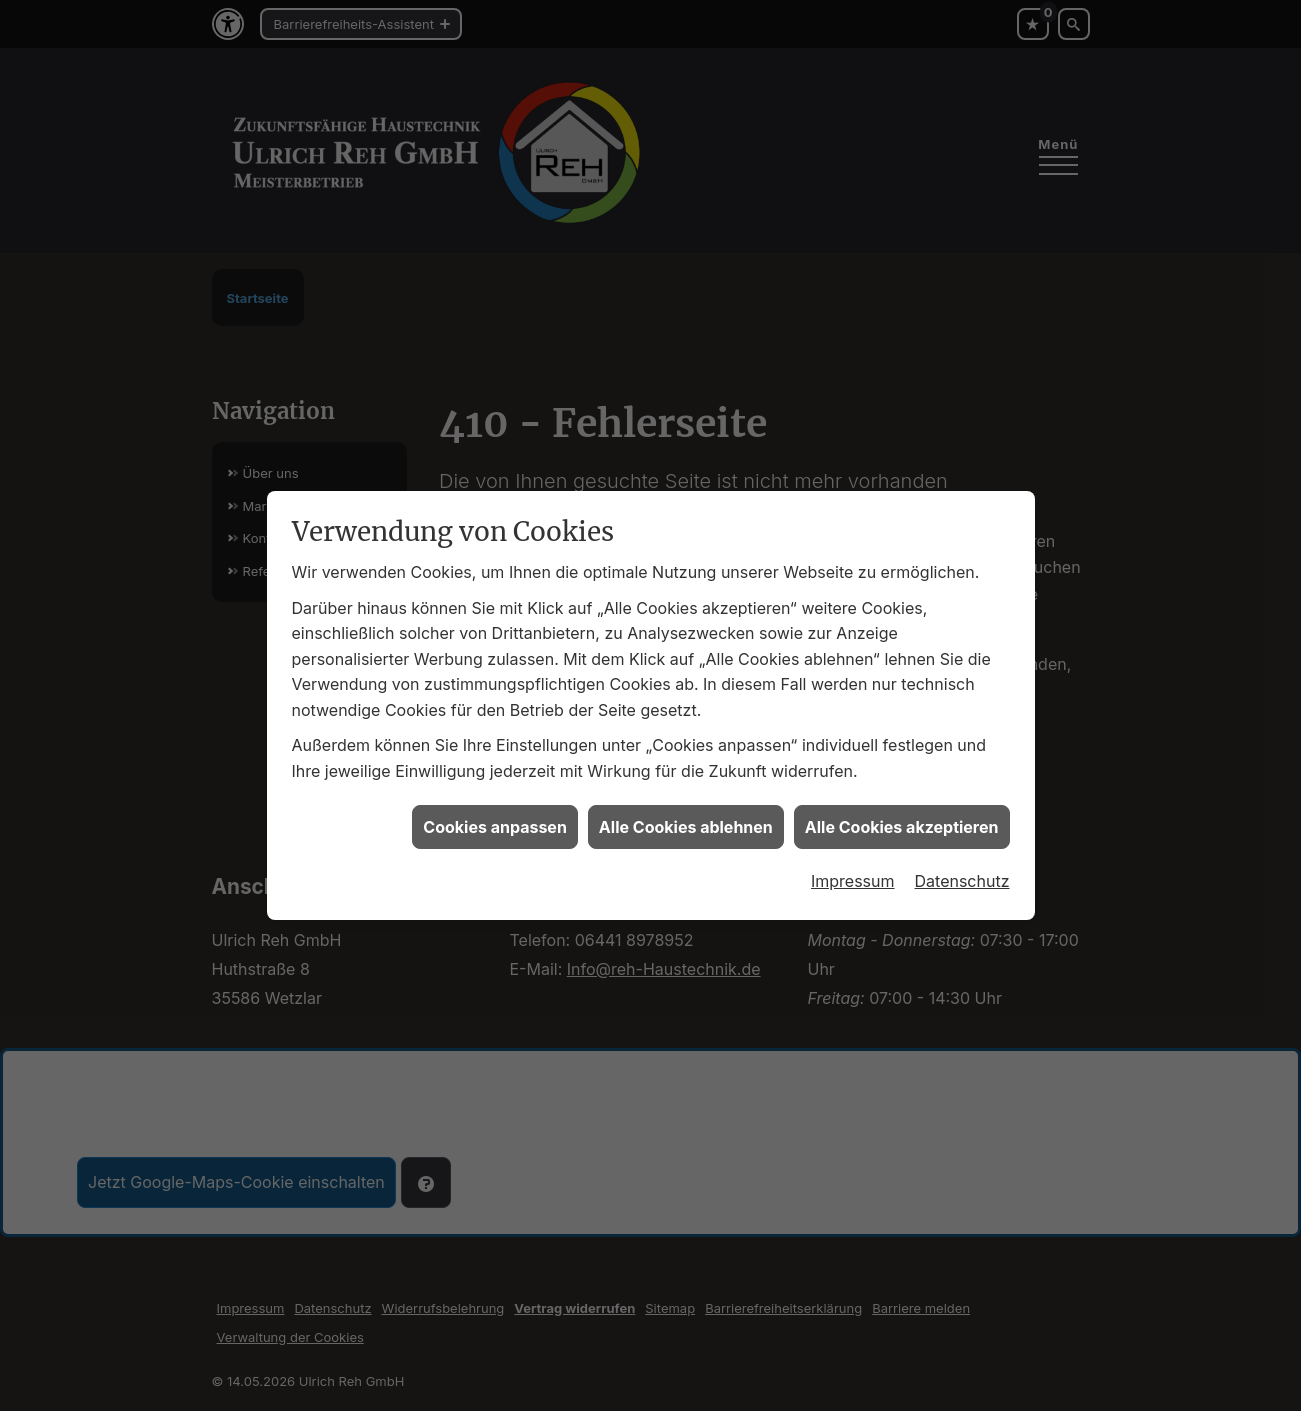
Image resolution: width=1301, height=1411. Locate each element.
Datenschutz (962, 872)
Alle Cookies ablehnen (686, 818)
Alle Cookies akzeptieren (902, 818)
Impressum (853, 872)
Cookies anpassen (495, 818)
